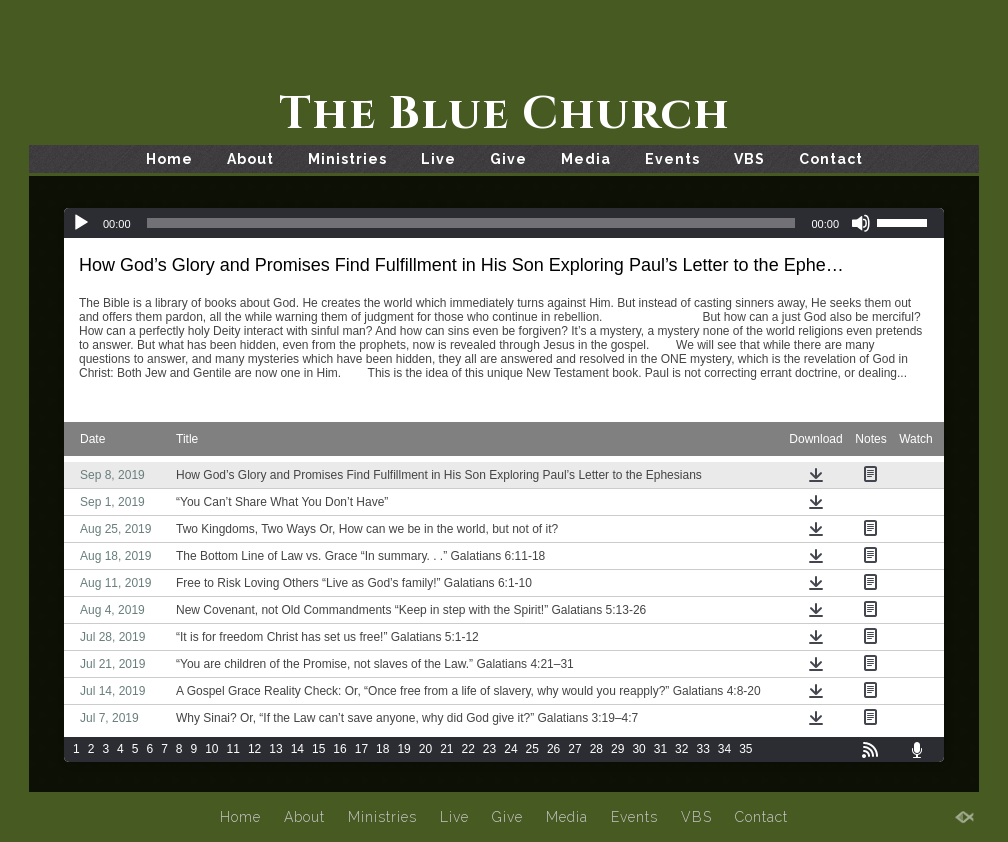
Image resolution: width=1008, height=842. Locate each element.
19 (403, 749)
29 (617, 749)
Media (586, 159)
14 (297, 749)
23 (489, 749)
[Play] (81, 223)
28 (596, 749)
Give (508, 159)
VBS (749, 159)
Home (169, 159)
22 (468, 749)
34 (724, 749)
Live (438, 159)
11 (233, 749)
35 (745, 749)
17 (361, 749)
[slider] (471, 223)
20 (425, 749)
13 (275, 749)
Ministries (347, 159)
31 (660, 749)
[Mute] (861, 223)
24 (510, 749)
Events (672, 159)
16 (339, 749)
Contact (831, 159)
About (250, 159)
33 (702, 749)
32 (681, 749)
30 (638, 749)
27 (574, 749)
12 (254, 749)
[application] (504, 223)
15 (318, 749)
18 (382, 749)
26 (553, 749)
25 (532, 749)
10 (211, 749)
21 (446, 749)
